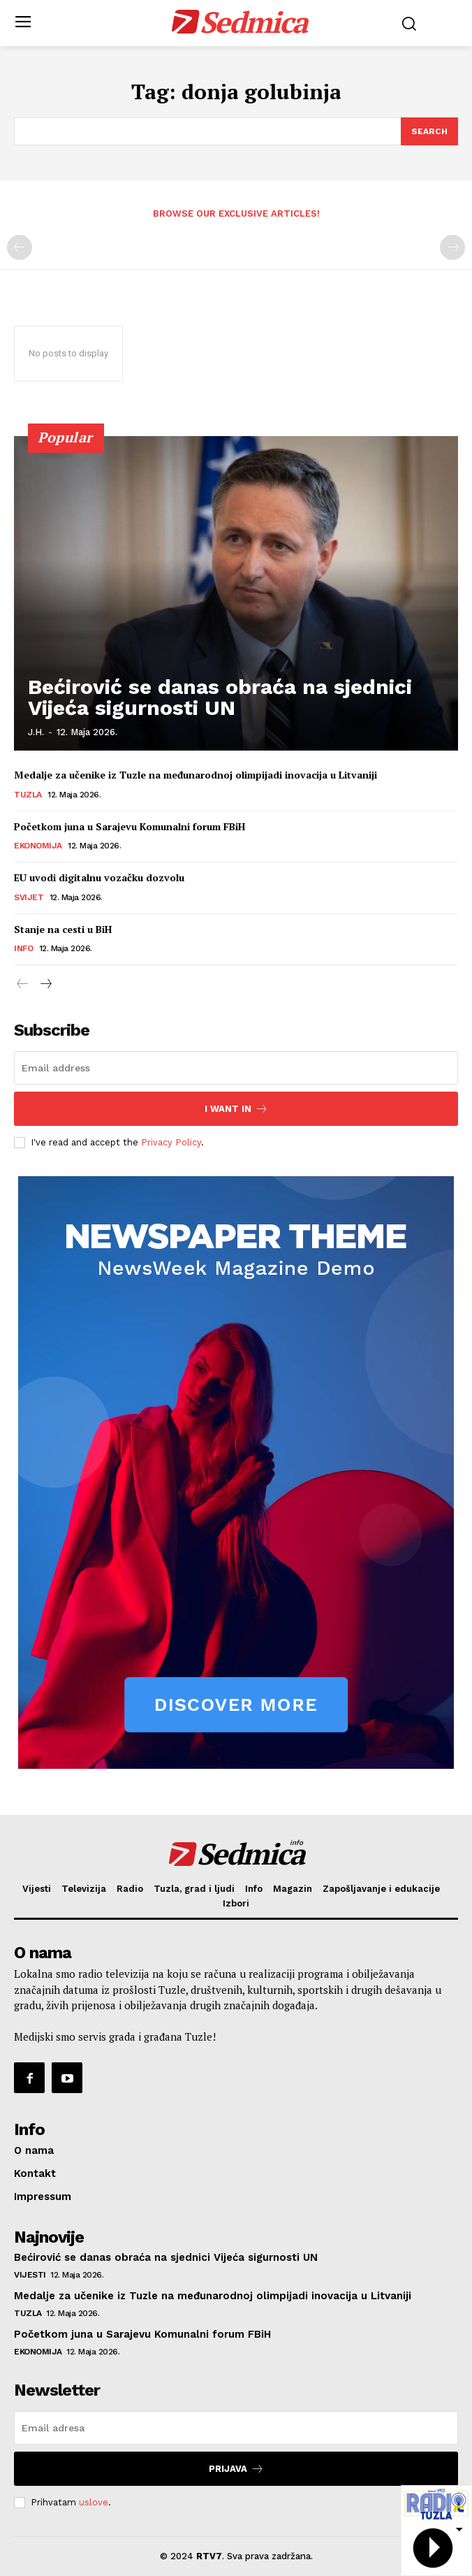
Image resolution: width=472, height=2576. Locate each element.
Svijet (28, 897)
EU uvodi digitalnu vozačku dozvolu (99, 877)
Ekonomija (38, 846)
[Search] (429, 131)
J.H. (36, 732)
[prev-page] (19, 247)
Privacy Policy (171, 1142)
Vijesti (30, 2275)
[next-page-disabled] (452, 247)
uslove (93, 2502)
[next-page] (45, 985)
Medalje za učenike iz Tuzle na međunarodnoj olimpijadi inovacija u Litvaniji (195, 774)
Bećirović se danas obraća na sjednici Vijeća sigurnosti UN (220, 697)
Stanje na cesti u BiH (63, 929)
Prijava (236, 2468)
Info (23, 948)
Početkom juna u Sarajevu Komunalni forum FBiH (129, 826)
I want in (236, 1108)
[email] (236, 1068)
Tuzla (28, 794)
